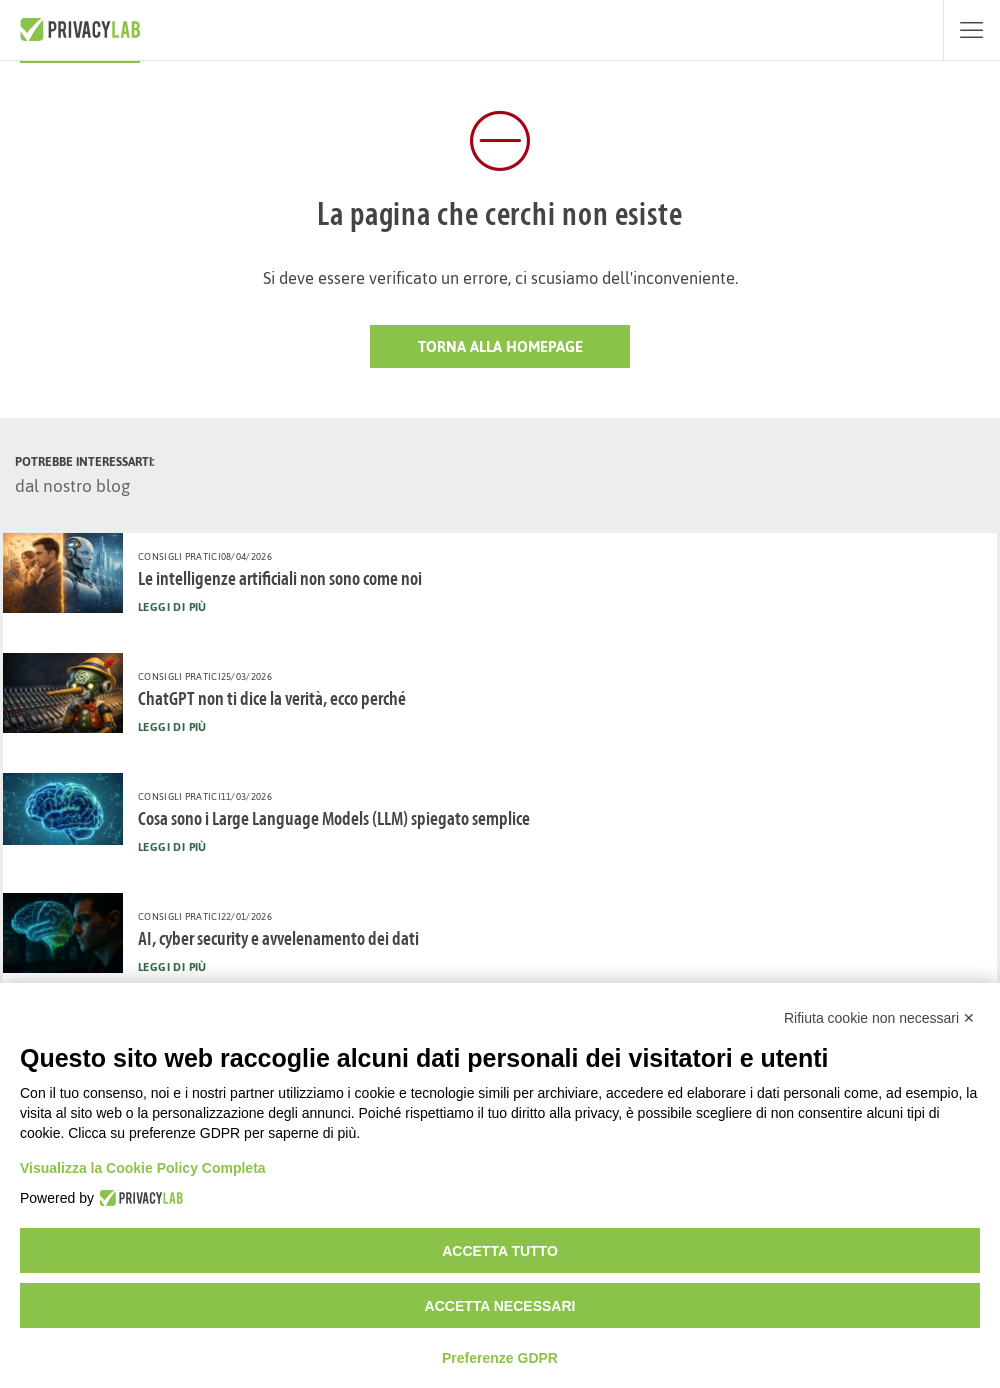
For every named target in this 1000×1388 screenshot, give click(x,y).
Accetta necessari (500, 1306)
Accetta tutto (500, 1251)
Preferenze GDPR (500, 1358)
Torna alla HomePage (500, 346)
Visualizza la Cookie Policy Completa (143, 1168)
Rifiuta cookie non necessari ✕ (879, 1018)
